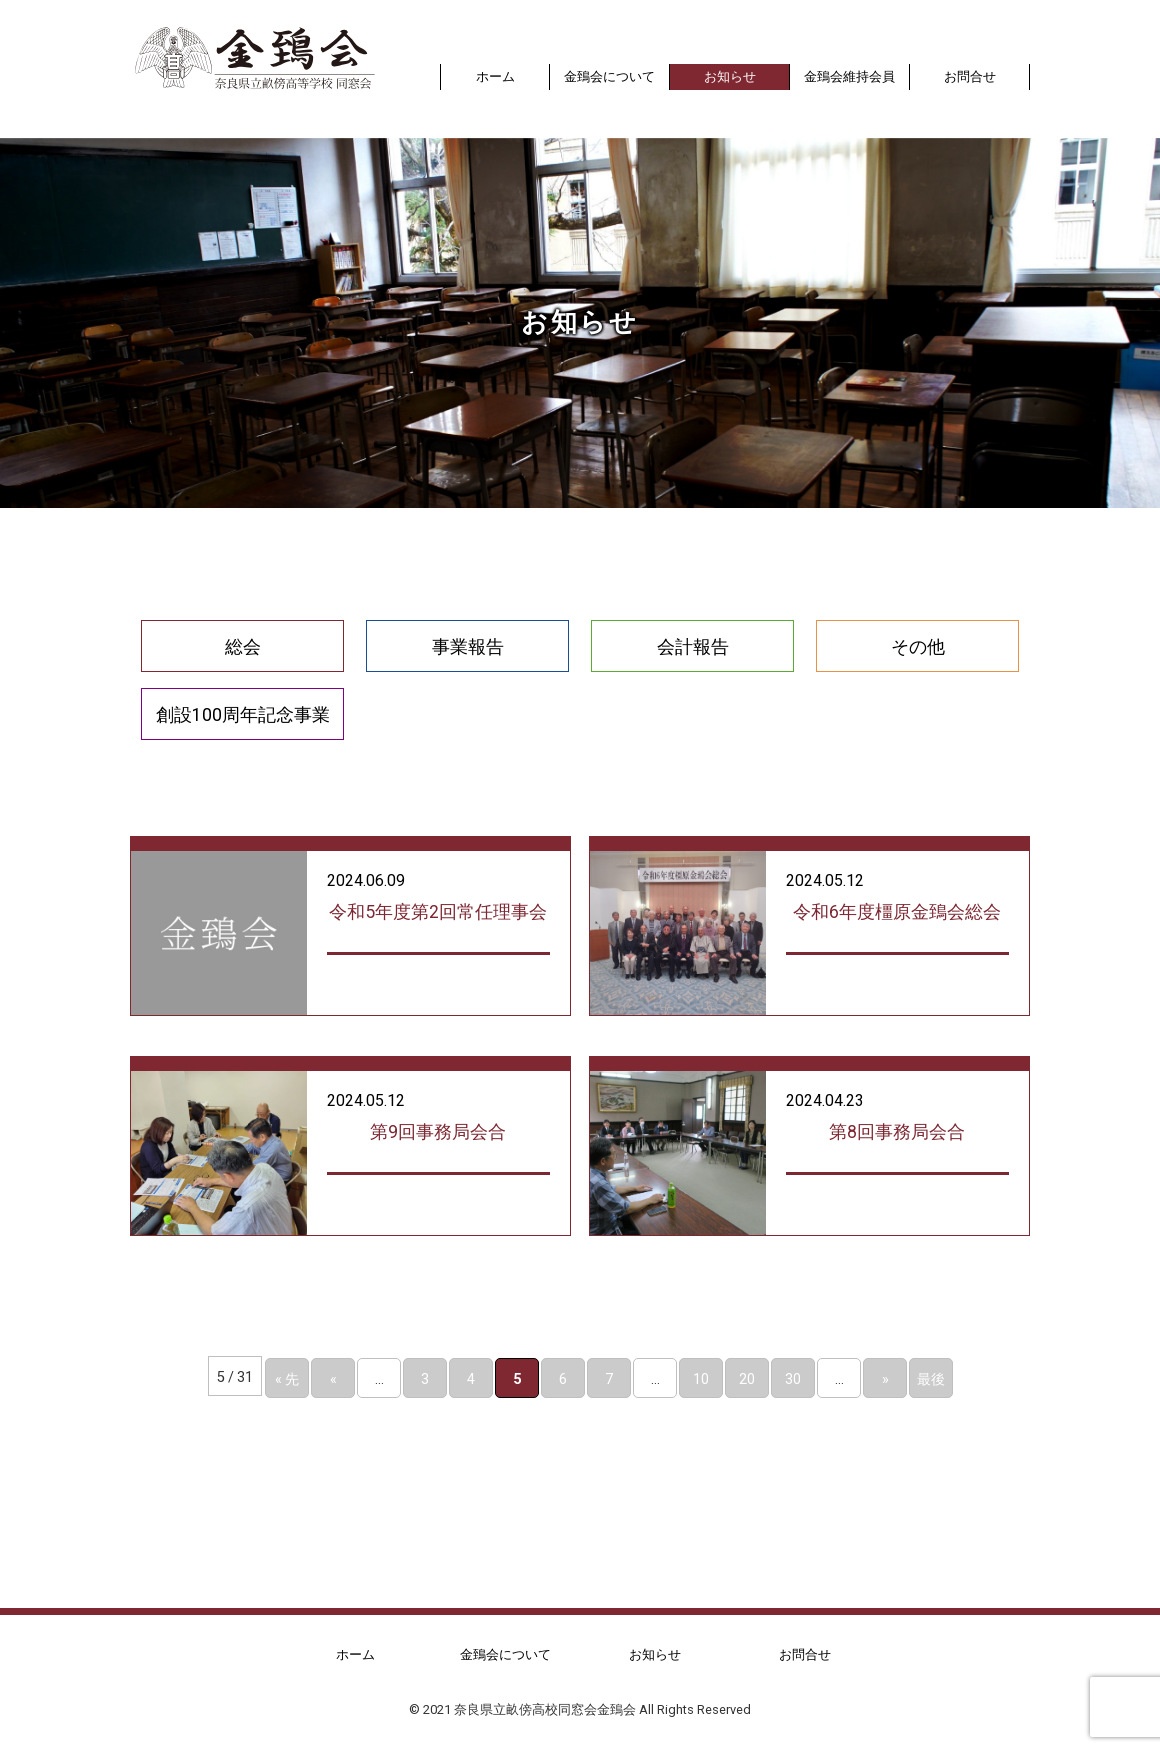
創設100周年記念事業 (243, 714)
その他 (918, 646)
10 (701, 1378)
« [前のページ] (333, 1378)
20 (747, 1378)
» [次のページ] (885, 1378)
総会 (243, 646)
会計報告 (693, 646)
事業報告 (468, 646)
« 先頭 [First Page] (287, 1382)
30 (793, 1378)
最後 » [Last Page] (931, 1382)
